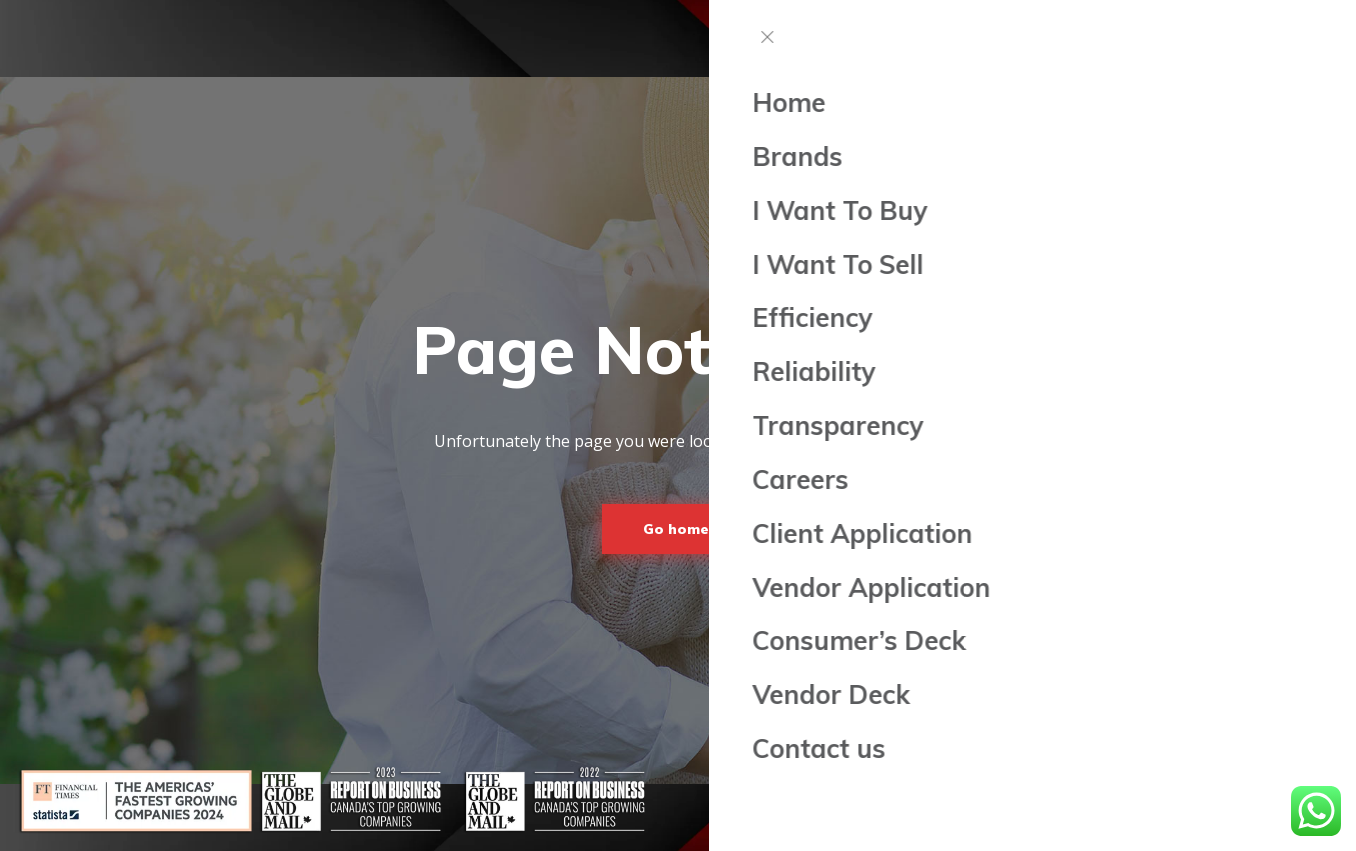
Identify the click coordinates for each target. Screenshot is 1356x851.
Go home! (678, 529)
